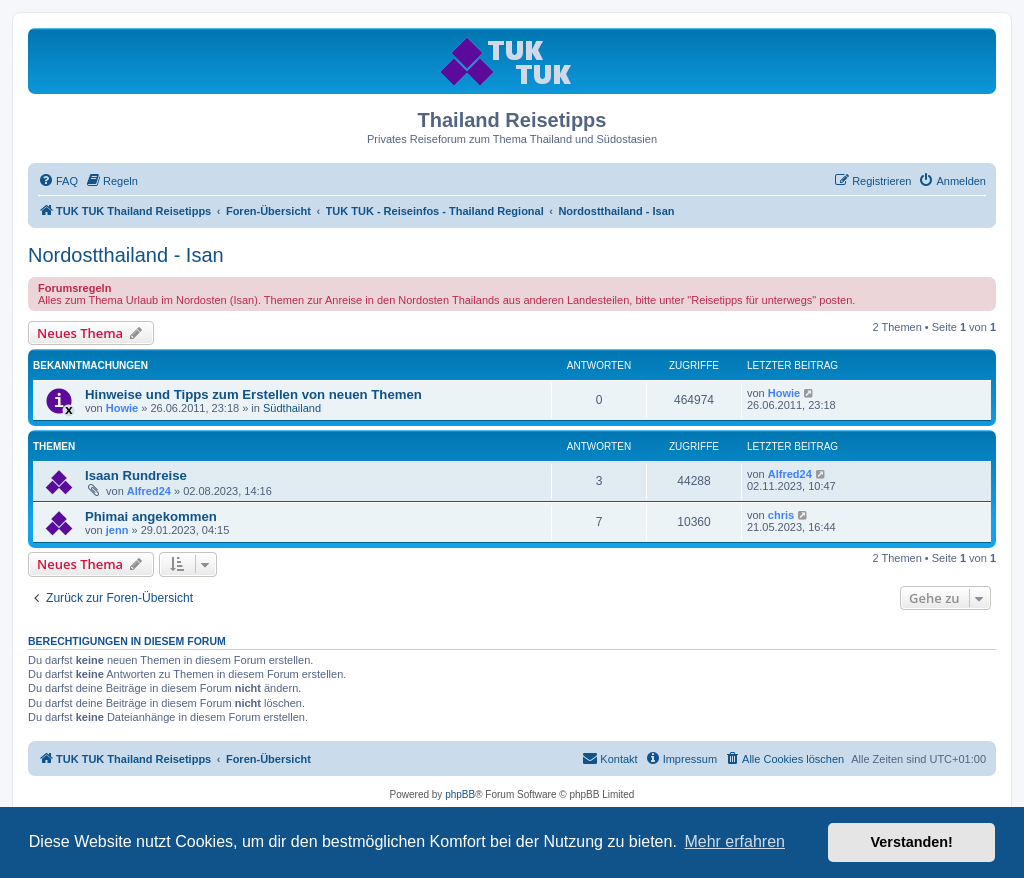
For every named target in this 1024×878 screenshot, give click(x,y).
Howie (122, 408)
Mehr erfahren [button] (734, 841)
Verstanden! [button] (912, 842)
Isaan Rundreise (136, 475)
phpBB (460, 794)
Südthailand (292, 408)
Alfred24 (149, 491)
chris (781, 515)
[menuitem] (58, 181)
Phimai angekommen (151, 516)
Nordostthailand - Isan (126, 255)
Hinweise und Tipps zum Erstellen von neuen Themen (253, 394)
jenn (117, 530)
